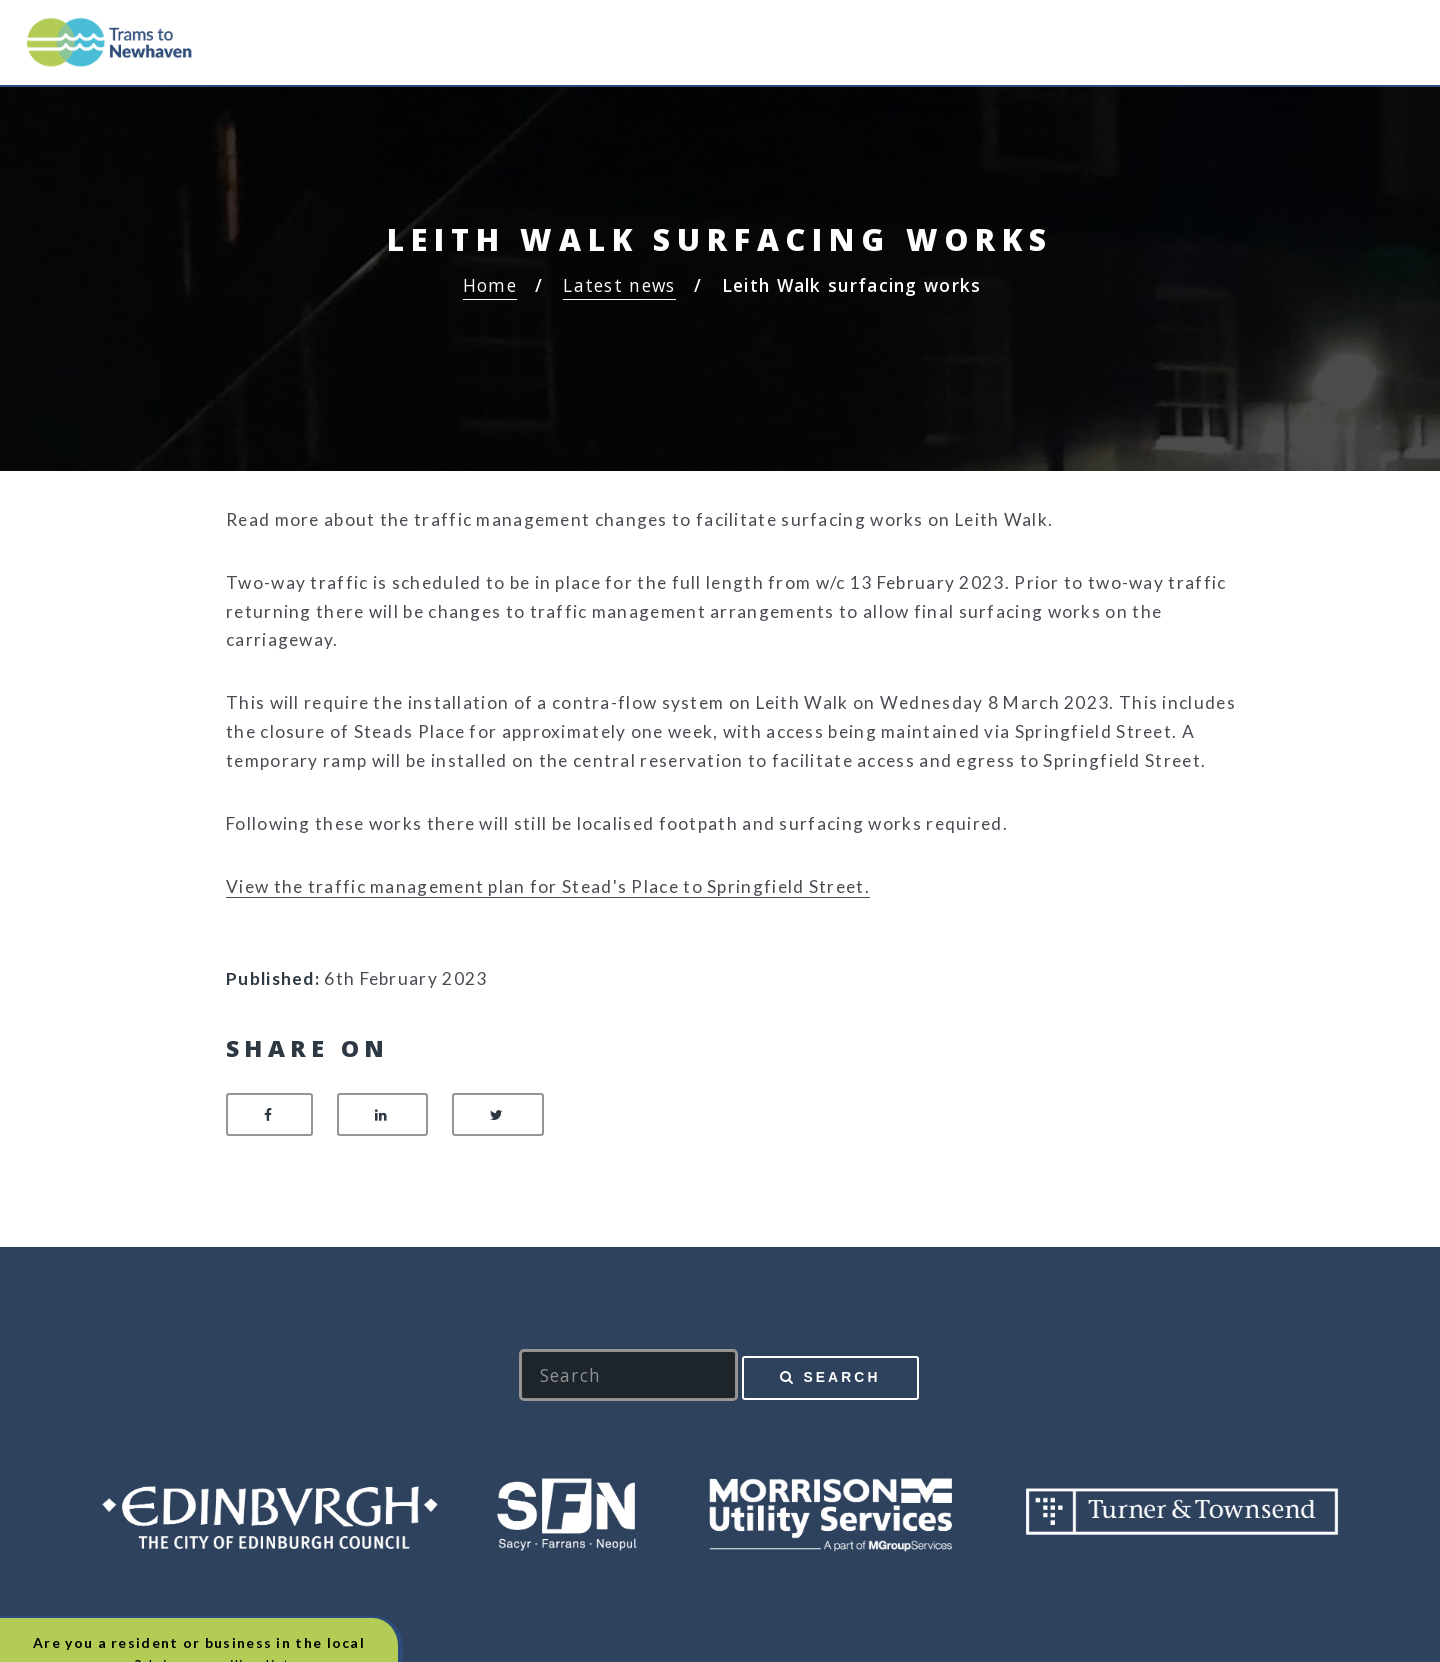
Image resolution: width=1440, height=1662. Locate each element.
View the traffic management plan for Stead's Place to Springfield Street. (548, 886)
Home (490, 285)
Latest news (619, 285)
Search (841, 1377)
